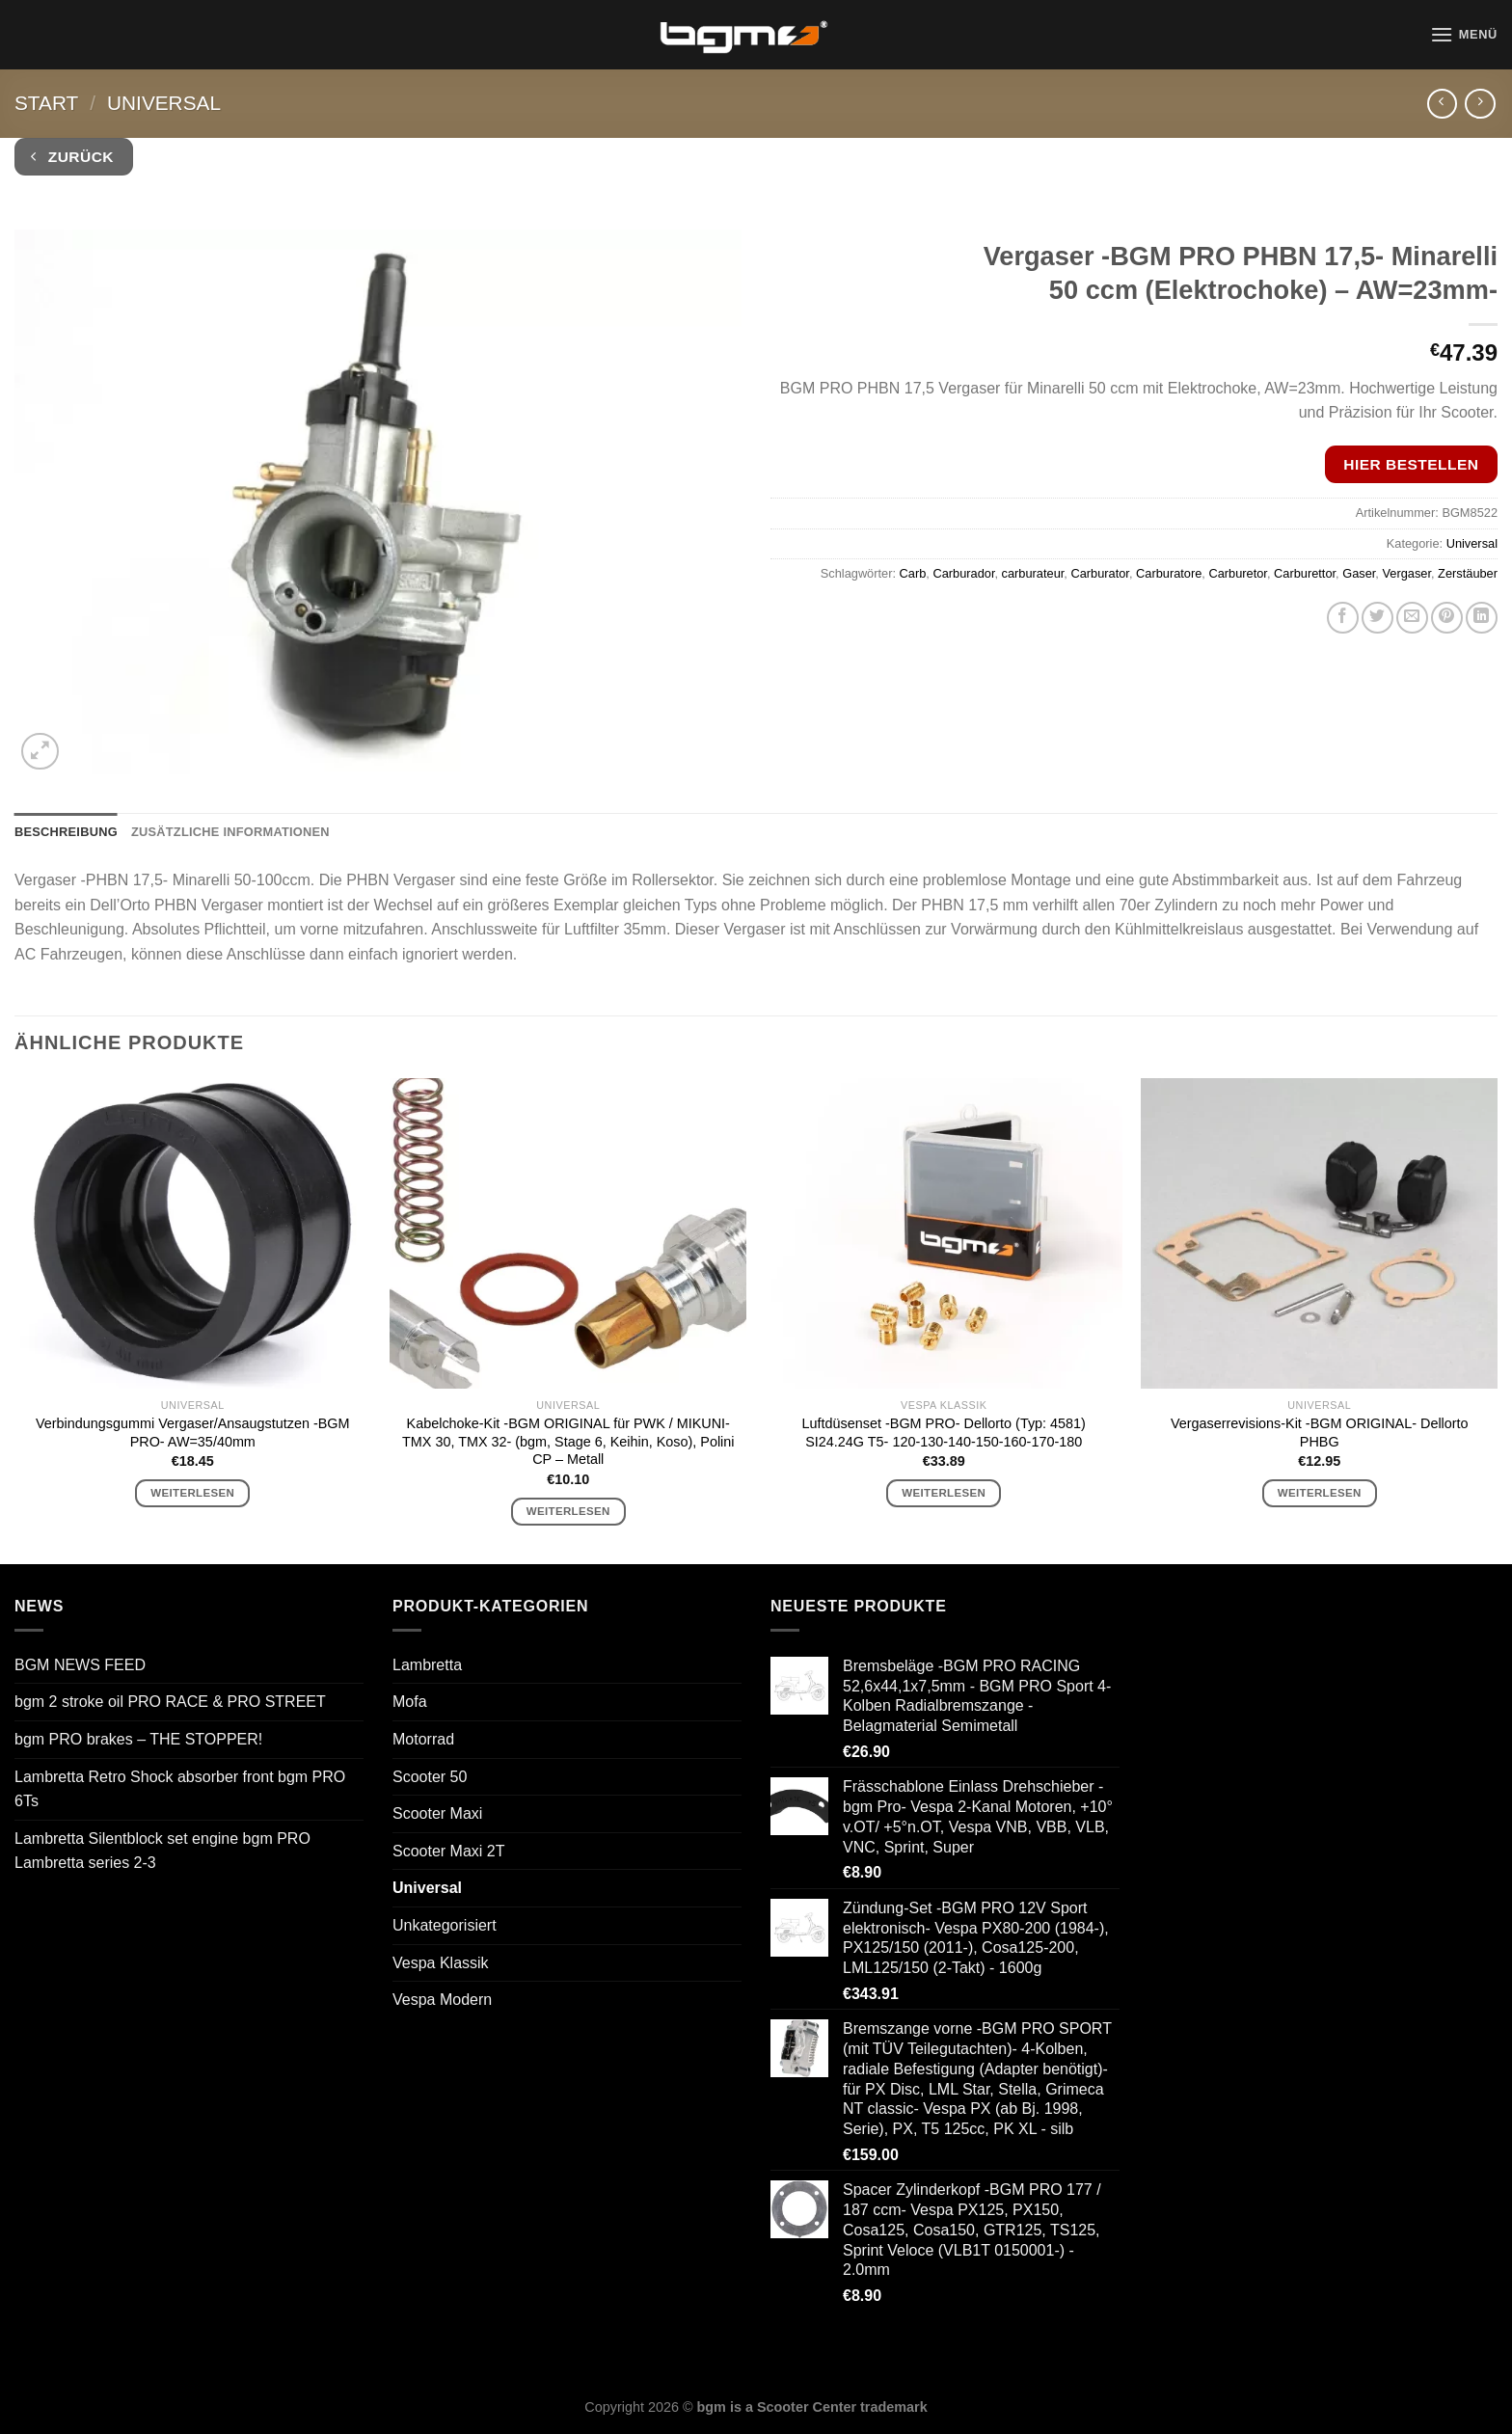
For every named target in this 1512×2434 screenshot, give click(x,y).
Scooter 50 (429, 1777)
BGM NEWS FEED (80, 1665)
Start (46, 103)
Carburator (1099, 573)
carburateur (1033, 573)
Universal (164, 103)
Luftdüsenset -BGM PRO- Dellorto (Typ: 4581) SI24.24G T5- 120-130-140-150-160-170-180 (944, 1432)
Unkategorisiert (444, 1925)
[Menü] (1464, 34)
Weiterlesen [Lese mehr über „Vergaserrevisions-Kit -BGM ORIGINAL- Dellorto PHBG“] (1320, 1493)
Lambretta (427, 1665)
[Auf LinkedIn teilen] (1482, 618)
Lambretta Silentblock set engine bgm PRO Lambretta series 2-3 (162, 1851)
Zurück (72, 157)
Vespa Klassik (440, 1963)
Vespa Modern (442, 1999)
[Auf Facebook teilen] (1343, 618)
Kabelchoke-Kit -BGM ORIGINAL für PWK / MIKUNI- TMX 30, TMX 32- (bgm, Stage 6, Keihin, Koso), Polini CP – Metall (568, 1441)
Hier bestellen (1410, 464)
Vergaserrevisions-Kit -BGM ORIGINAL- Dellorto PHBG (1320, 1432)
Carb (913, 573)
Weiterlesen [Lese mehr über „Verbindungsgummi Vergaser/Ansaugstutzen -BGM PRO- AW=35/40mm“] (192, 1493)
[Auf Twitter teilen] (1377, 618)
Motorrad (423, 1739)
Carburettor (1305, 573)
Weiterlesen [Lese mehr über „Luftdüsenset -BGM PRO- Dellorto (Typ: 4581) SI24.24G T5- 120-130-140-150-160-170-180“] (944, 1493)
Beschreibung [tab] (66, 832)
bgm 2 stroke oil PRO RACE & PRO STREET (170, 1701)
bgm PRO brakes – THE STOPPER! (138, 1739)
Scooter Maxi (437, 1813)
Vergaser (1406, 573)
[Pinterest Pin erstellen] (1447, 618)
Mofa (409, 1701)
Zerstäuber (1468, 573)
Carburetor (1237, 573)
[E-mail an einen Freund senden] (1412, 618)
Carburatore (1169, 573)
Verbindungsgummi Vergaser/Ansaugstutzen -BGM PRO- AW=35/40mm (193, 1432)
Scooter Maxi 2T (448, 1851)
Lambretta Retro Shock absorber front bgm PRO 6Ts (179, 1789)
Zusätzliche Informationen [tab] (230, 832)
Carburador (963, 573)
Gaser (1358, 573)
